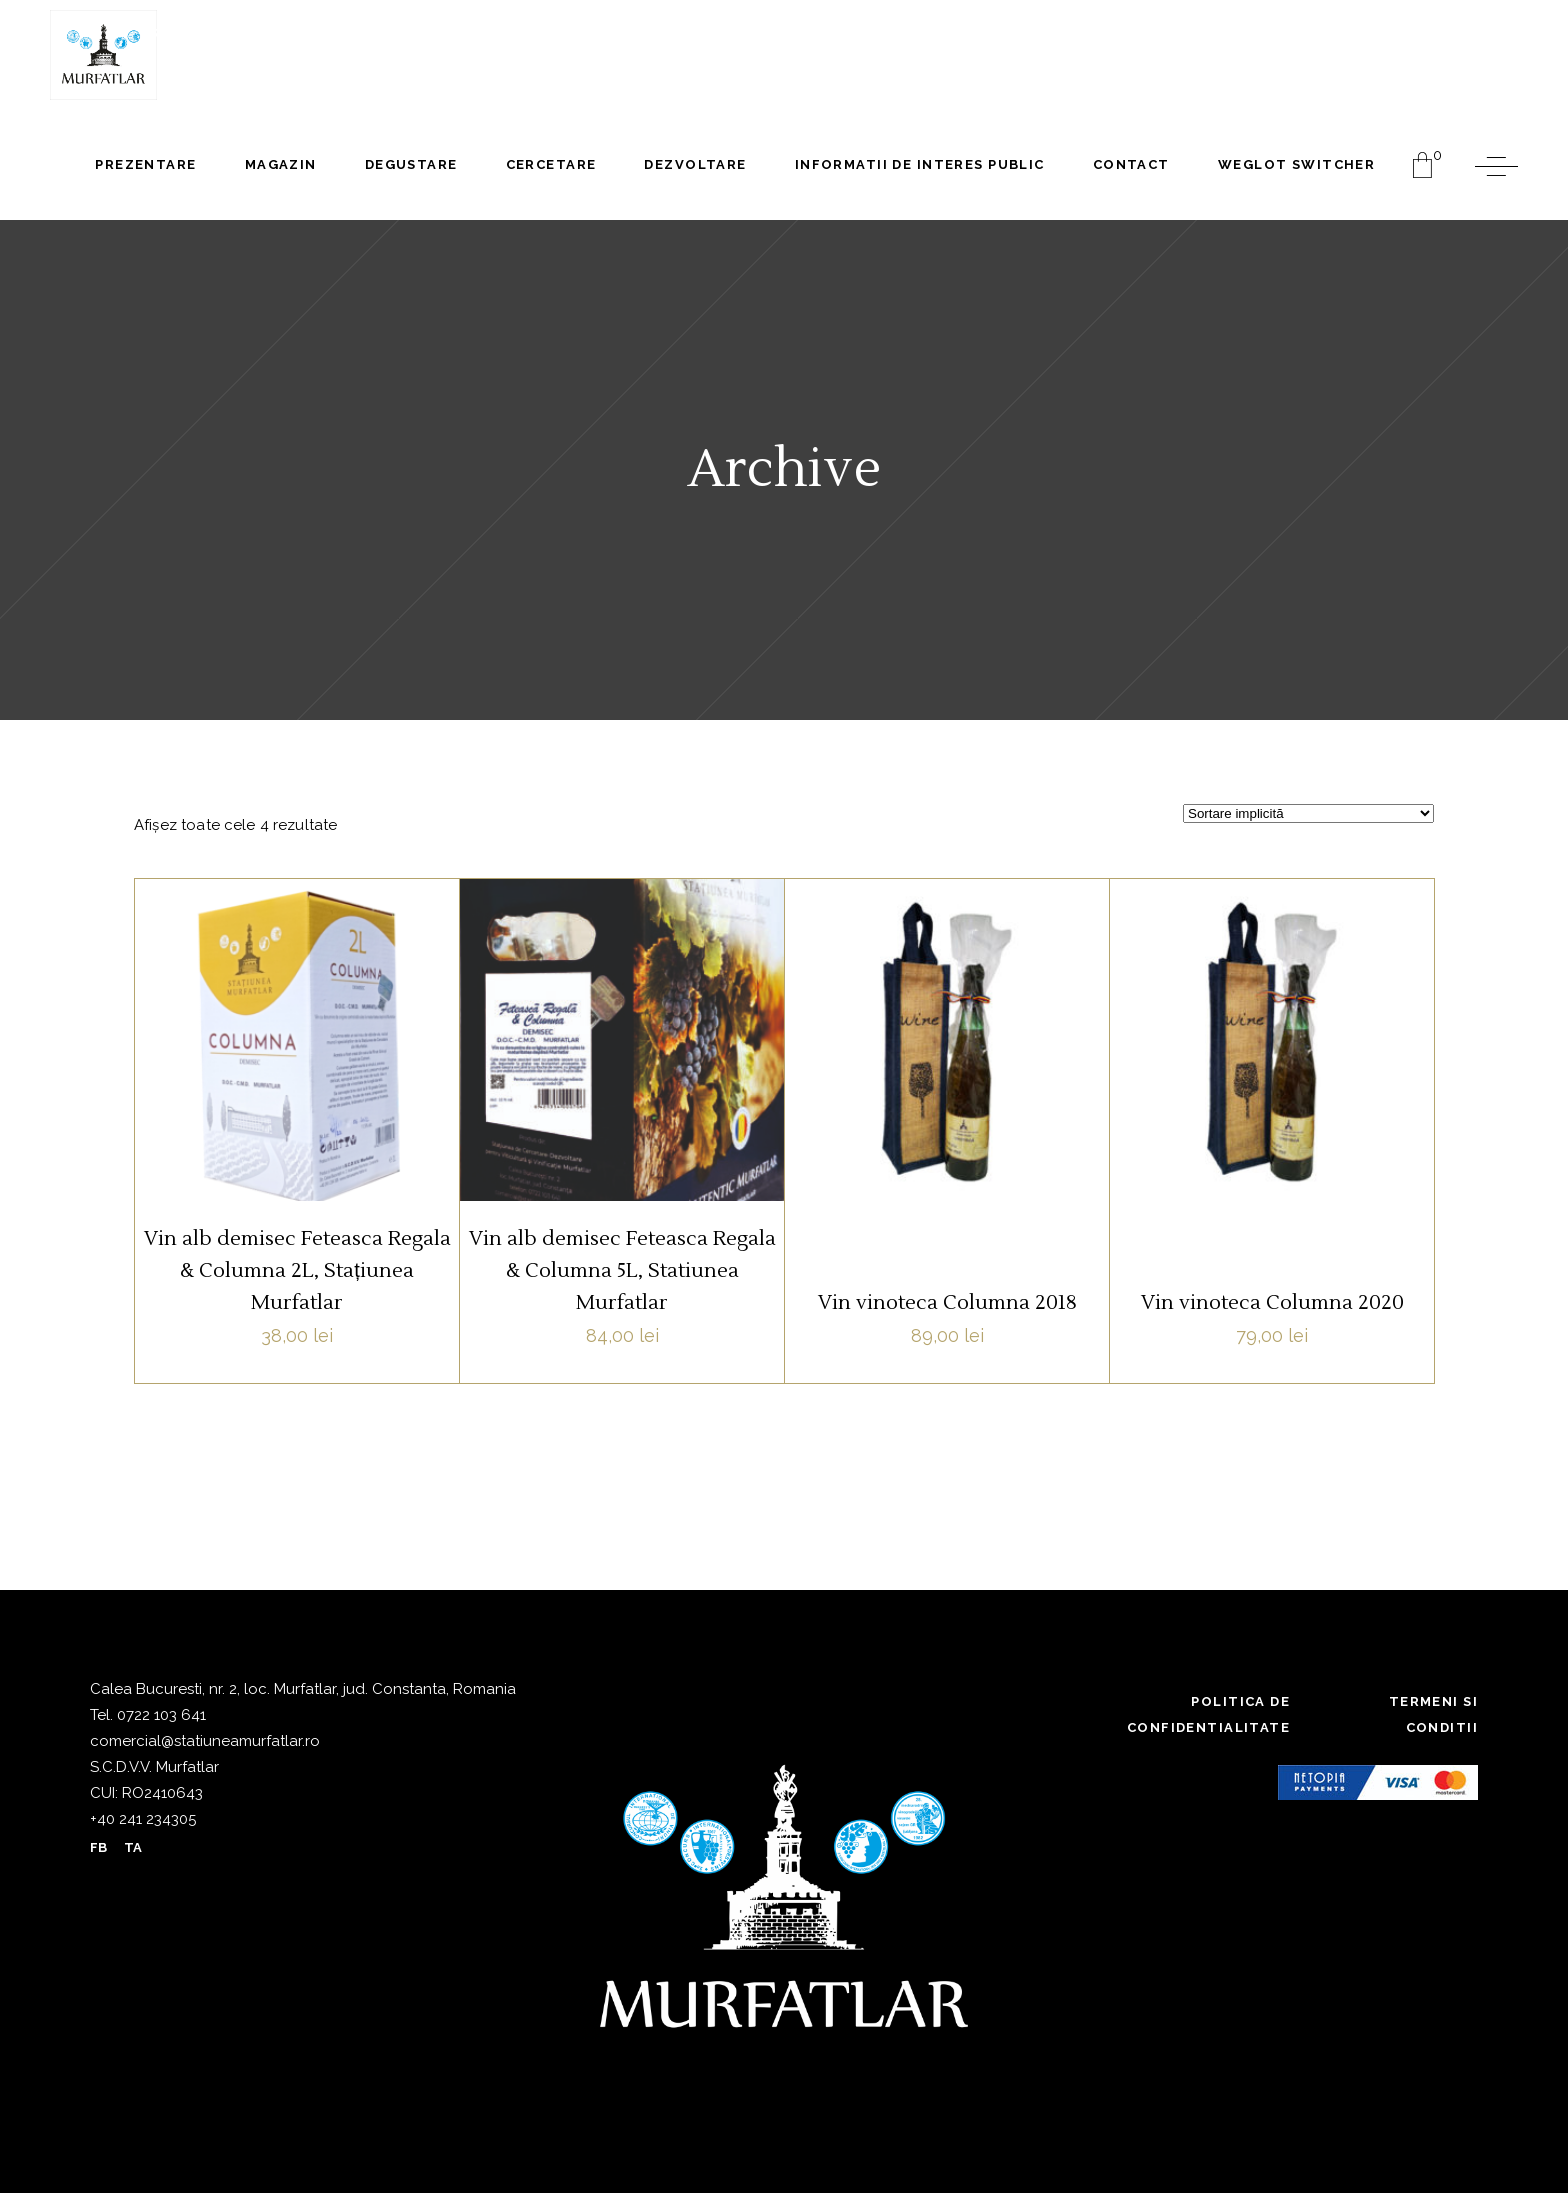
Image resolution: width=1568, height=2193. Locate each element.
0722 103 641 (159, 1715)
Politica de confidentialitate (1208, 1714)
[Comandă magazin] (1308, 813)
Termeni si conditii (1433, 1714)
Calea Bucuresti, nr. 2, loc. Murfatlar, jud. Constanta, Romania (303, 1689)
